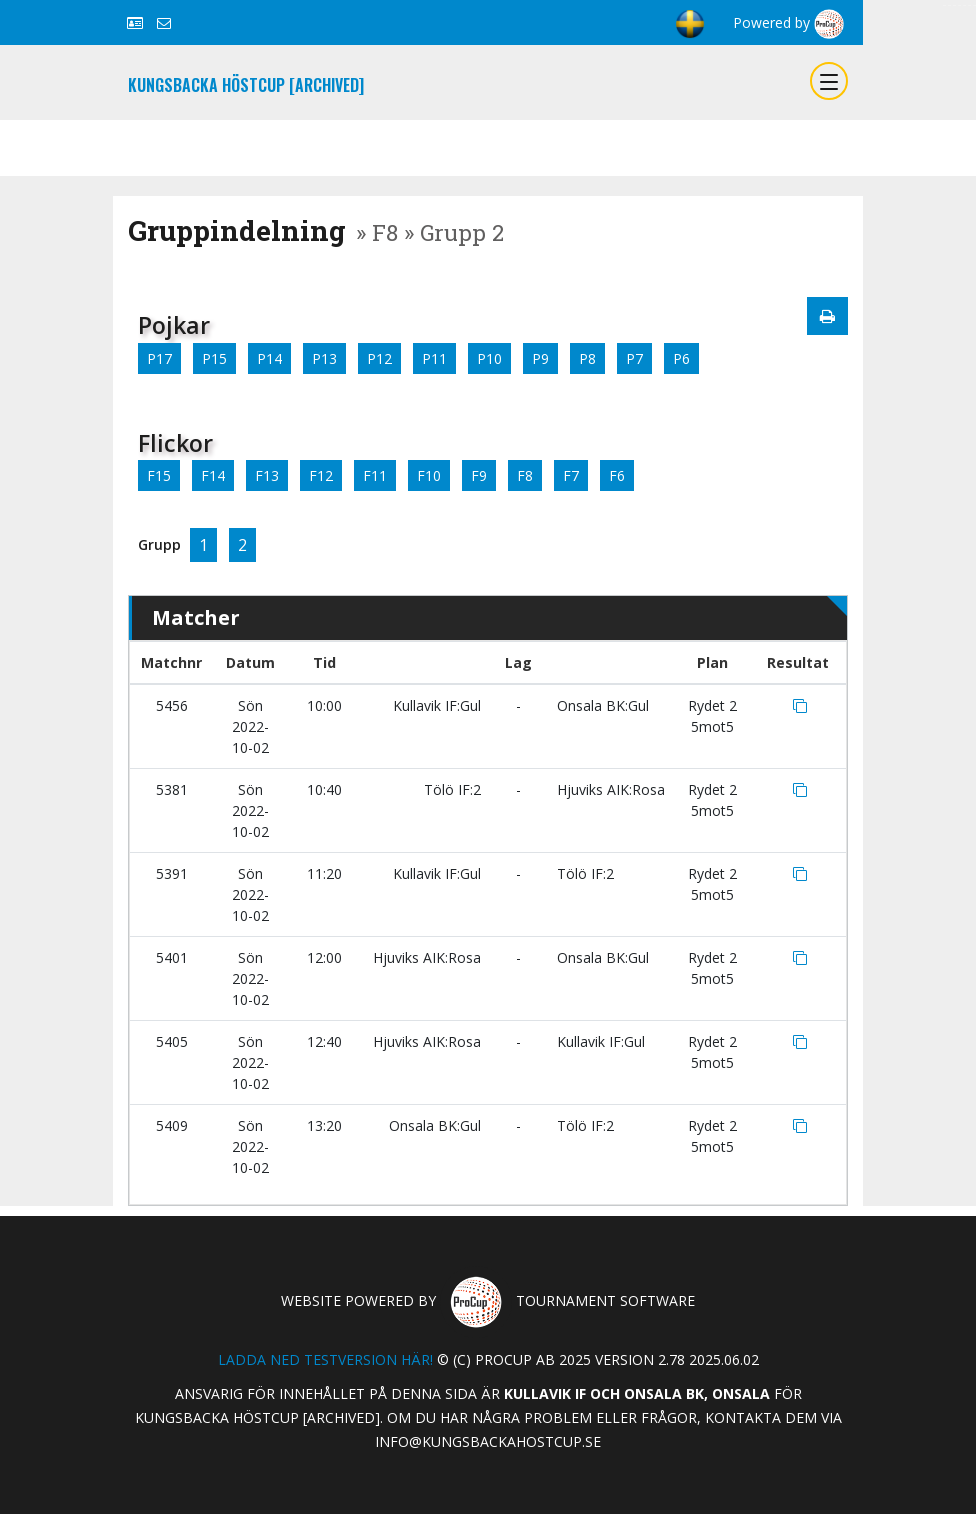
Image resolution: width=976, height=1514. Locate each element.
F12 (321, 475)
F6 (617, 475)
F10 (429, 475)
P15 (214, 358)
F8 (525, 475)
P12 (379, 358)
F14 (213, 475)
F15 (159, 475)
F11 (375, 475)
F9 (479, 475)
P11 (434, 358)
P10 (489, 358)
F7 (571, 475)
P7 (634, 358)
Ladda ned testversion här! (325, 1359)
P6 (681, 358)
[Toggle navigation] (829, 81)
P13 (324, 358)
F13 (267, 475)
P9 (540, 358)
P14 (269, 358)
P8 (587, 358)
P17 (159, 358)
